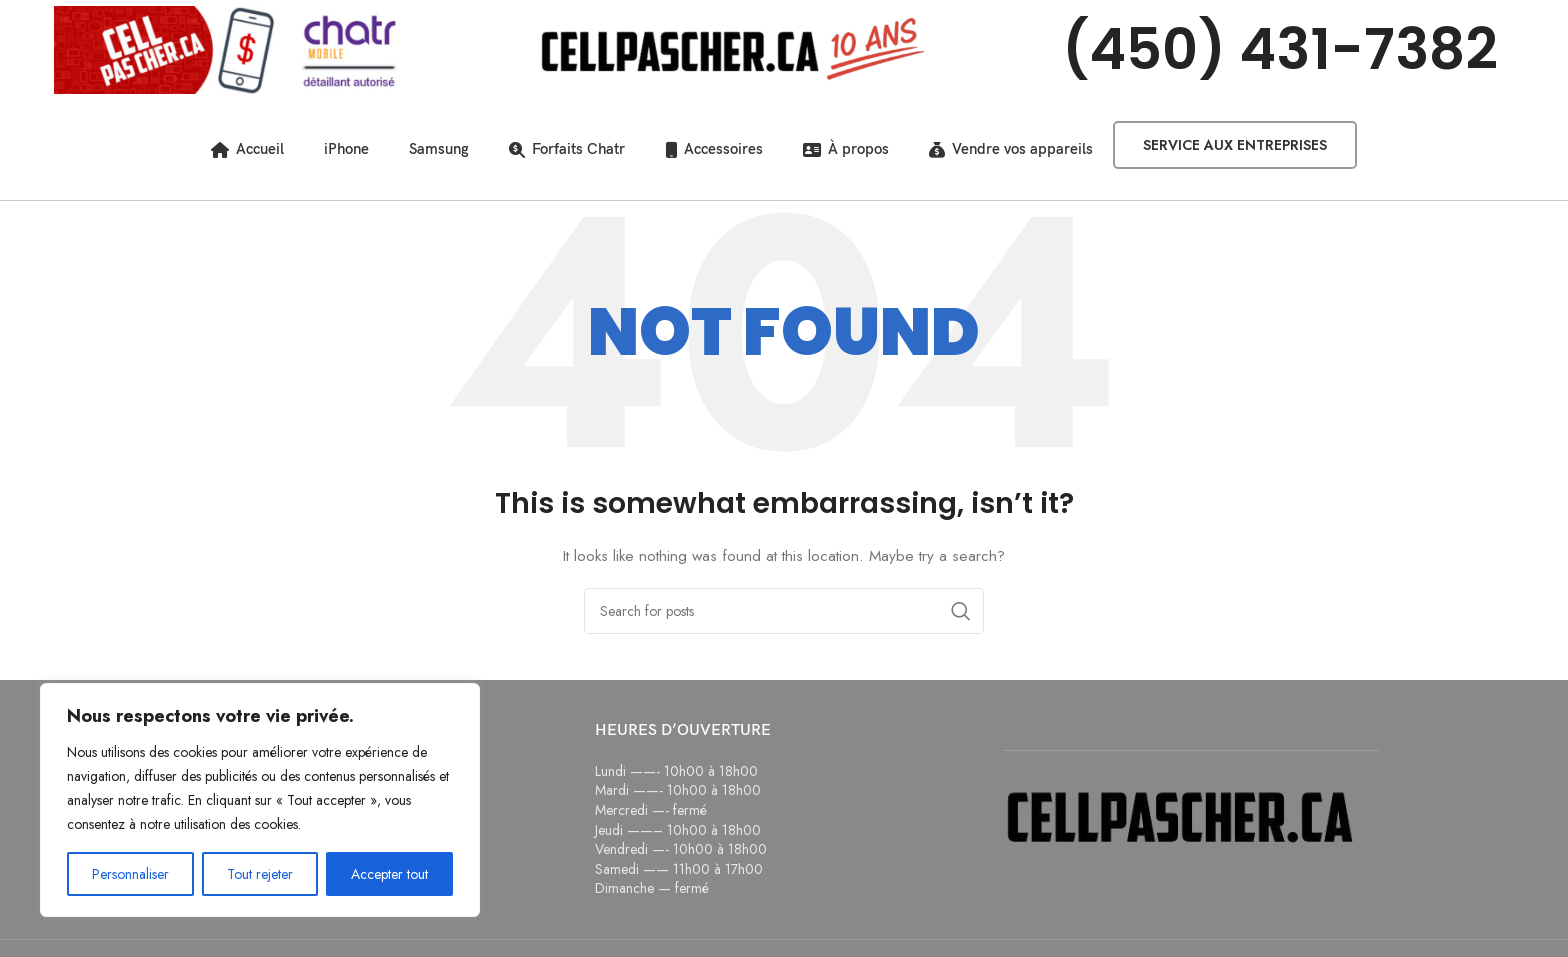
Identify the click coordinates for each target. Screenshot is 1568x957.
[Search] (784, 611)
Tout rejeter (260, 874)
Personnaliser (130, 874)
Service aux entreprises (1235, 145)
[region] (260, 800)
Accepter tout (389, 874)
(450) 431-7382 (1280, 49)
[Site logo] (228, 48)
